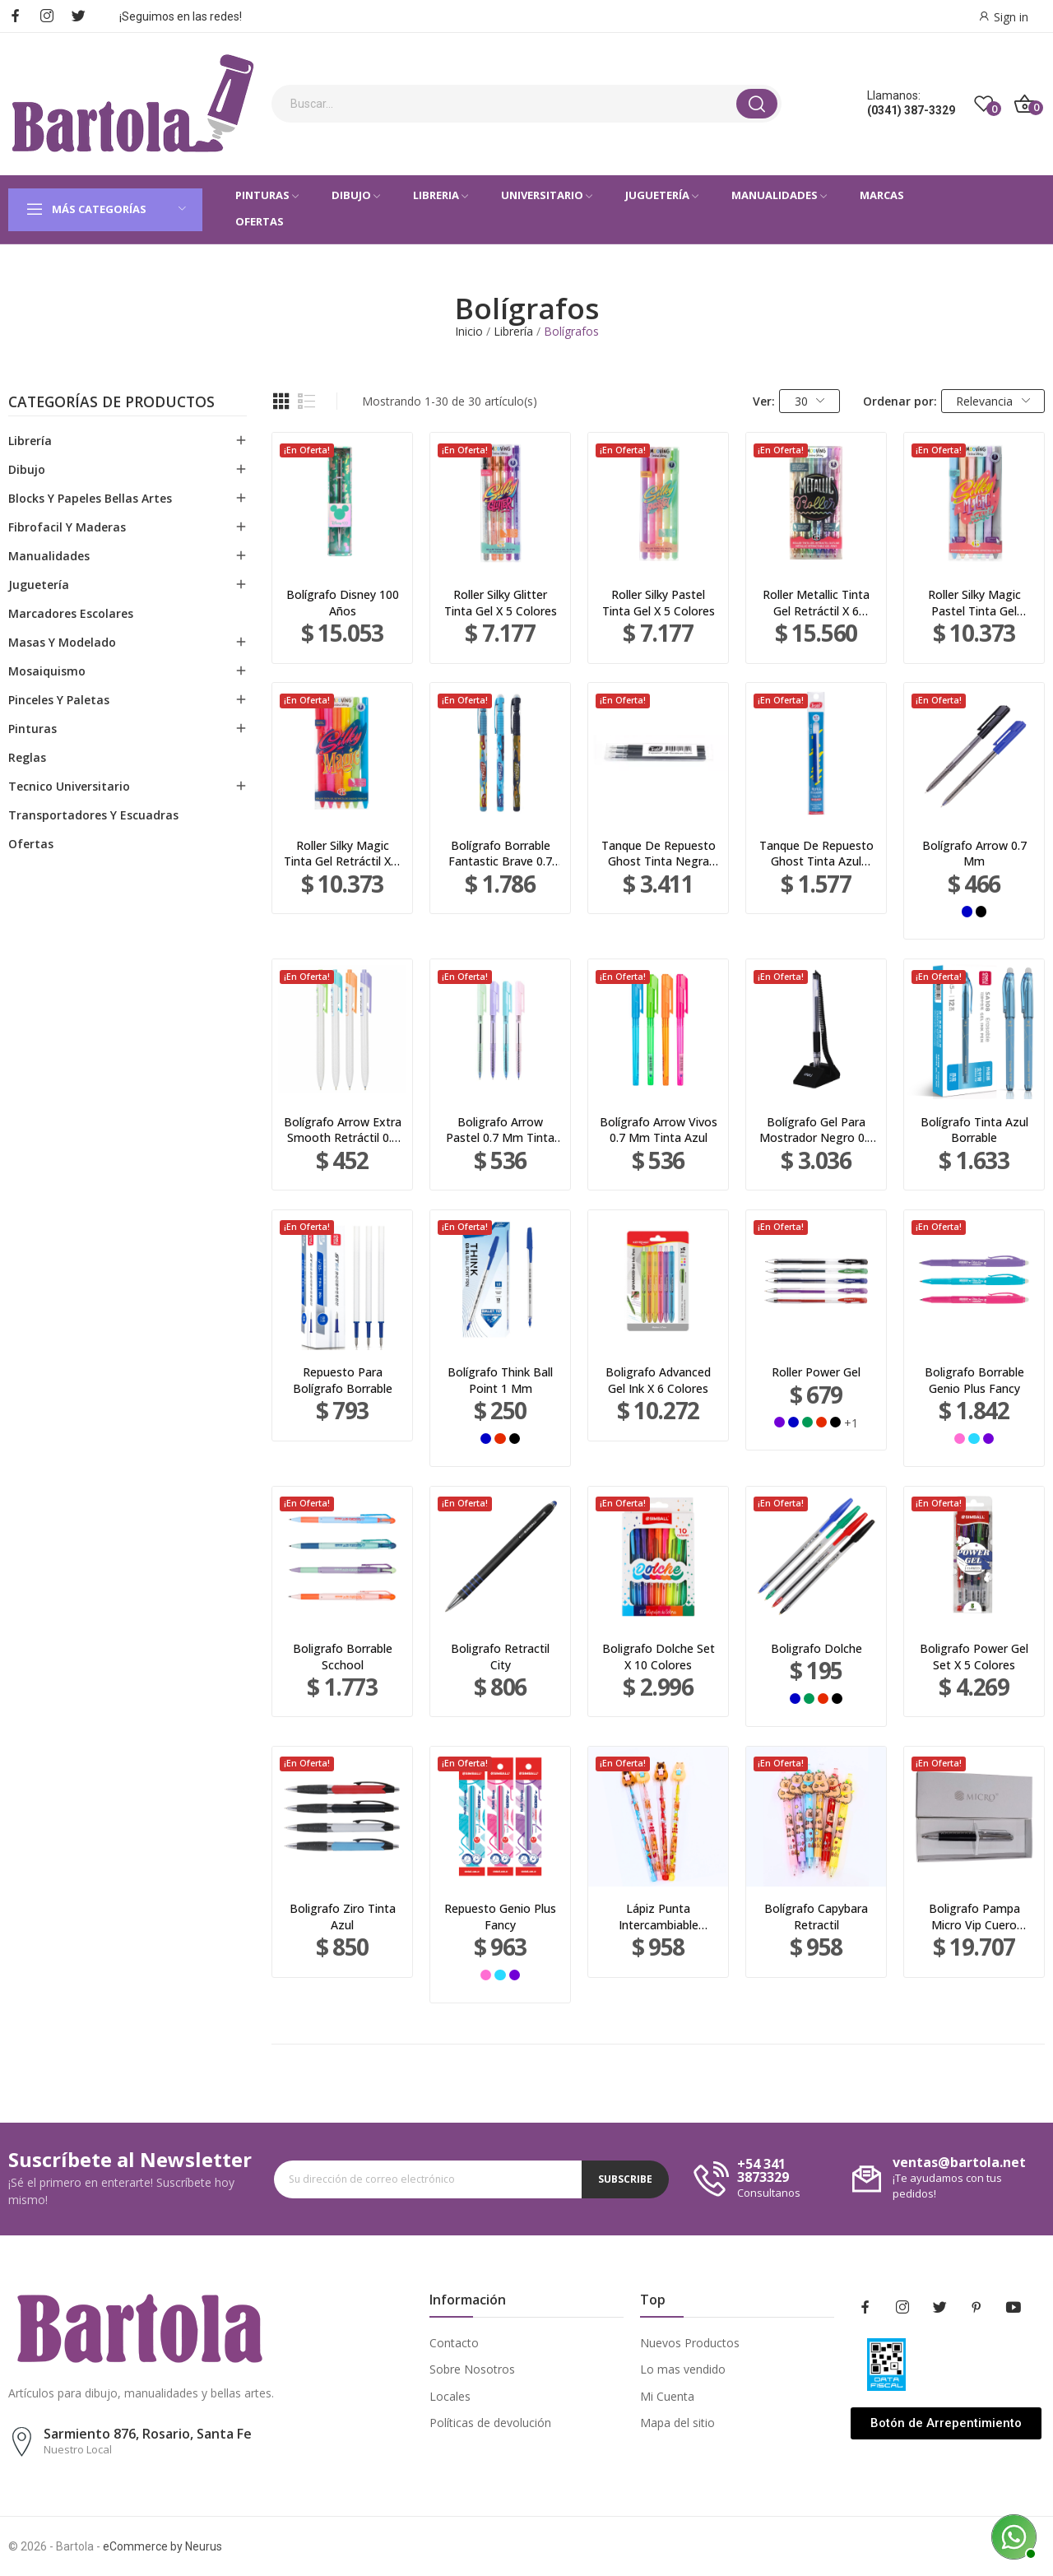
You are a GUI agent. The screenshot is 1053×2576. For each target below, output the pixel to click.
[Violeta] (779, 1422)
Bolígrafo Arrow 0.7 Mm (974, 854)
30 (810, 401)
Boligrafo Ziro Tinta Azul (343, 1917)
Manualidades (49, 556)
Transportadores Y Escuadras (93, 815)
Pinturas (32, 728)
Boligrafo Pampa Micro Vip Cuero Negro (974, 1917)
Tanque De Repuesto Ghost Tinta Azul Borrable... (816, 854)
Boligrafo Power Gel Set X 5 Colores (974, 1657)
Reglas (27, 757)
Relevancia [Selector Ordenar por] (993, 401)
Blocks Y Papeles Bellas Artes (90, 498)
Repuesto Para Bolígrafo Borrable (342, 1380)
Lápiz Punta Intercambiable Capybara (658, 1917)
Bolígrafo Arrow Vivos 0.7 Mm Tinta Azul (658, 1130)
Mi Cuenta (667, 2396)
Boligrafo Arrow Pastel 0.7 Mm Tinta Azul (500, 1130)
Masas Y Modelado (62, 642)
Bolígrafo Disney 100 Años (342, 603)
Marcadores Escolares (70, 613)
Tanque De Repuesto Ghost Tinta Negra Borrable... (658, 854)
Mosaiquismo (47, 671)
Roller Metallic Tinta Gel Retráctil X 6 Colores (816, 603)
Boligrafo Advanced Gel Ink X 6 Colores (658, 1380)
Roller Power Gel (816, 1372)
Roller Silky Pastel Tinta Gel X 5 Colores (658, 603)
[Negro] (981, 911)
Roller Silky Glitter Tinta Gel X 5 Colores (500, 603)
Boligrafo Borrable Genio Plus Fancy (974, 1380)
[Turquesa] (973, 1438)
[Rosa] (959, 1438)
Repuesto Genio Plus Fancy (500, 1917)
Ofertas (30, 844)
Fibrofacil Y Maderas (67, 527)
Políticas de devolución (490, 2422)
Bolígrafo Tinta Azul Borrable (974, 1130)
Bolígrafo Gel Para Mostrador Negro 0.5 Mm (816, 1130)
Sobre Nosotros (472, 2369)
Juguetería (38, 584)
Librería (30, 440)
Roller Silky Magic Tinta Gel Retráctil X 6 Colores (342, 854)
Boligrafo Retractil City (500, 1657)
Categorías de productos (111, 403)
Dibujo (26, 469)
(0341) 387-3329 (911, 110)
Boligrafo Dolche (816, 1648)
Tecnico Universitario (69, 786)
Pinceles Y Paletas (58, 700)
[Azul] (967, 911)
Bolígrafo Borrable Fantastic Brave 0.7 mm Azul (500, 854)
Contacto (454, 2343)
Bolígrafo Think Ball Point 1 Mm (500, 1380)
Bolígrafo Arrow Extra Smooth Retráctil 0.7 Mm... (342, 1130)
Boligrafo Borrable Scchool (342, 1657)
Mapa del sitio (677, 2422)
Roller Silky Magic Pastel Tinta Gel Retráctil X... (974, 603)
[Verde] (807, 1422)
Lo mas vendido (683, 2369)
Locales (450, 2396)
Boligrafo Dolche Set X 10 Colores (658, 1657)
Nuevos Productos (690, 2343)
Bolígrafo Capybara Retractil (816, 1917)
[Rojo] (499, 1438)
